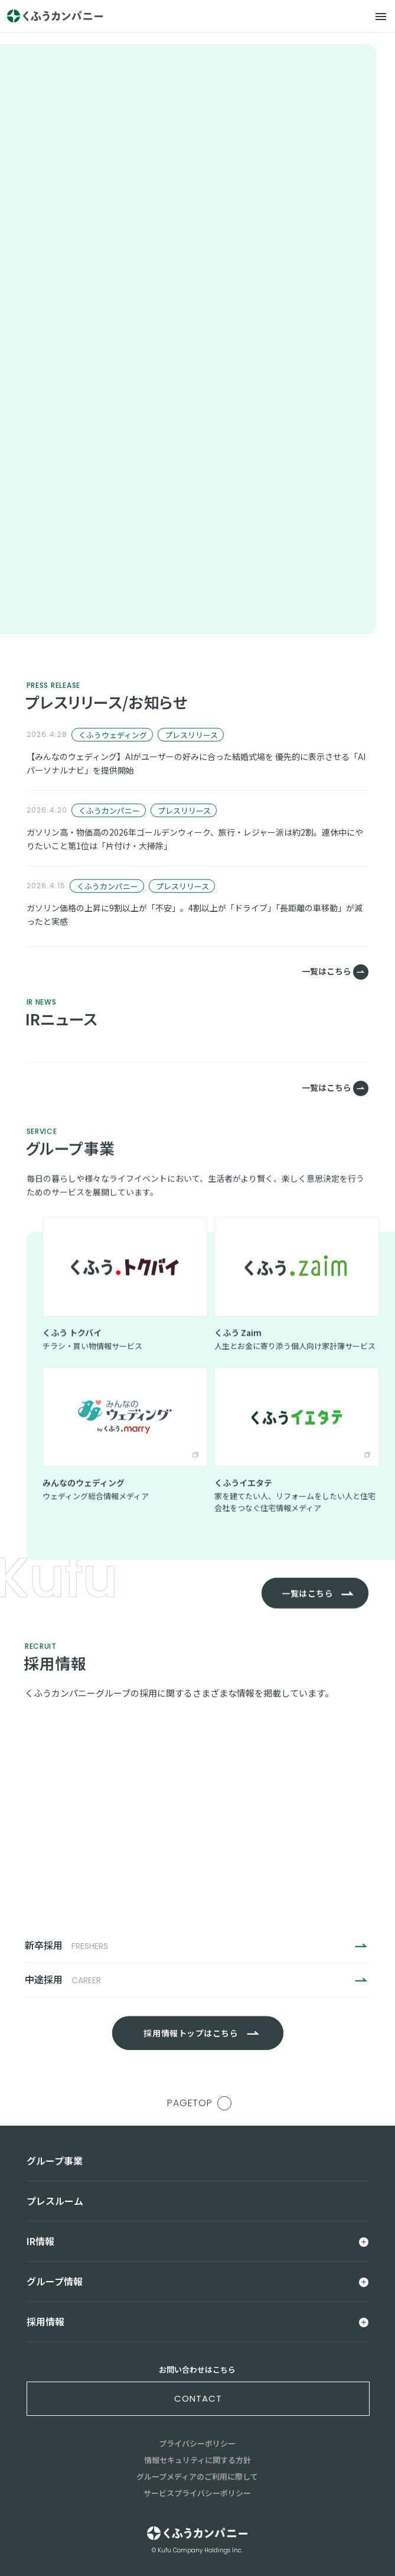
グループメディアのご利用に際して (197, 2476)
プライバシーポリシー (197, 2443)
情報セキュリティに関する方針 (197, 2460)
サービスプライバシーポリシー (197, 2493)
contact (197, 2398)
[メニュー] (381, 16)
